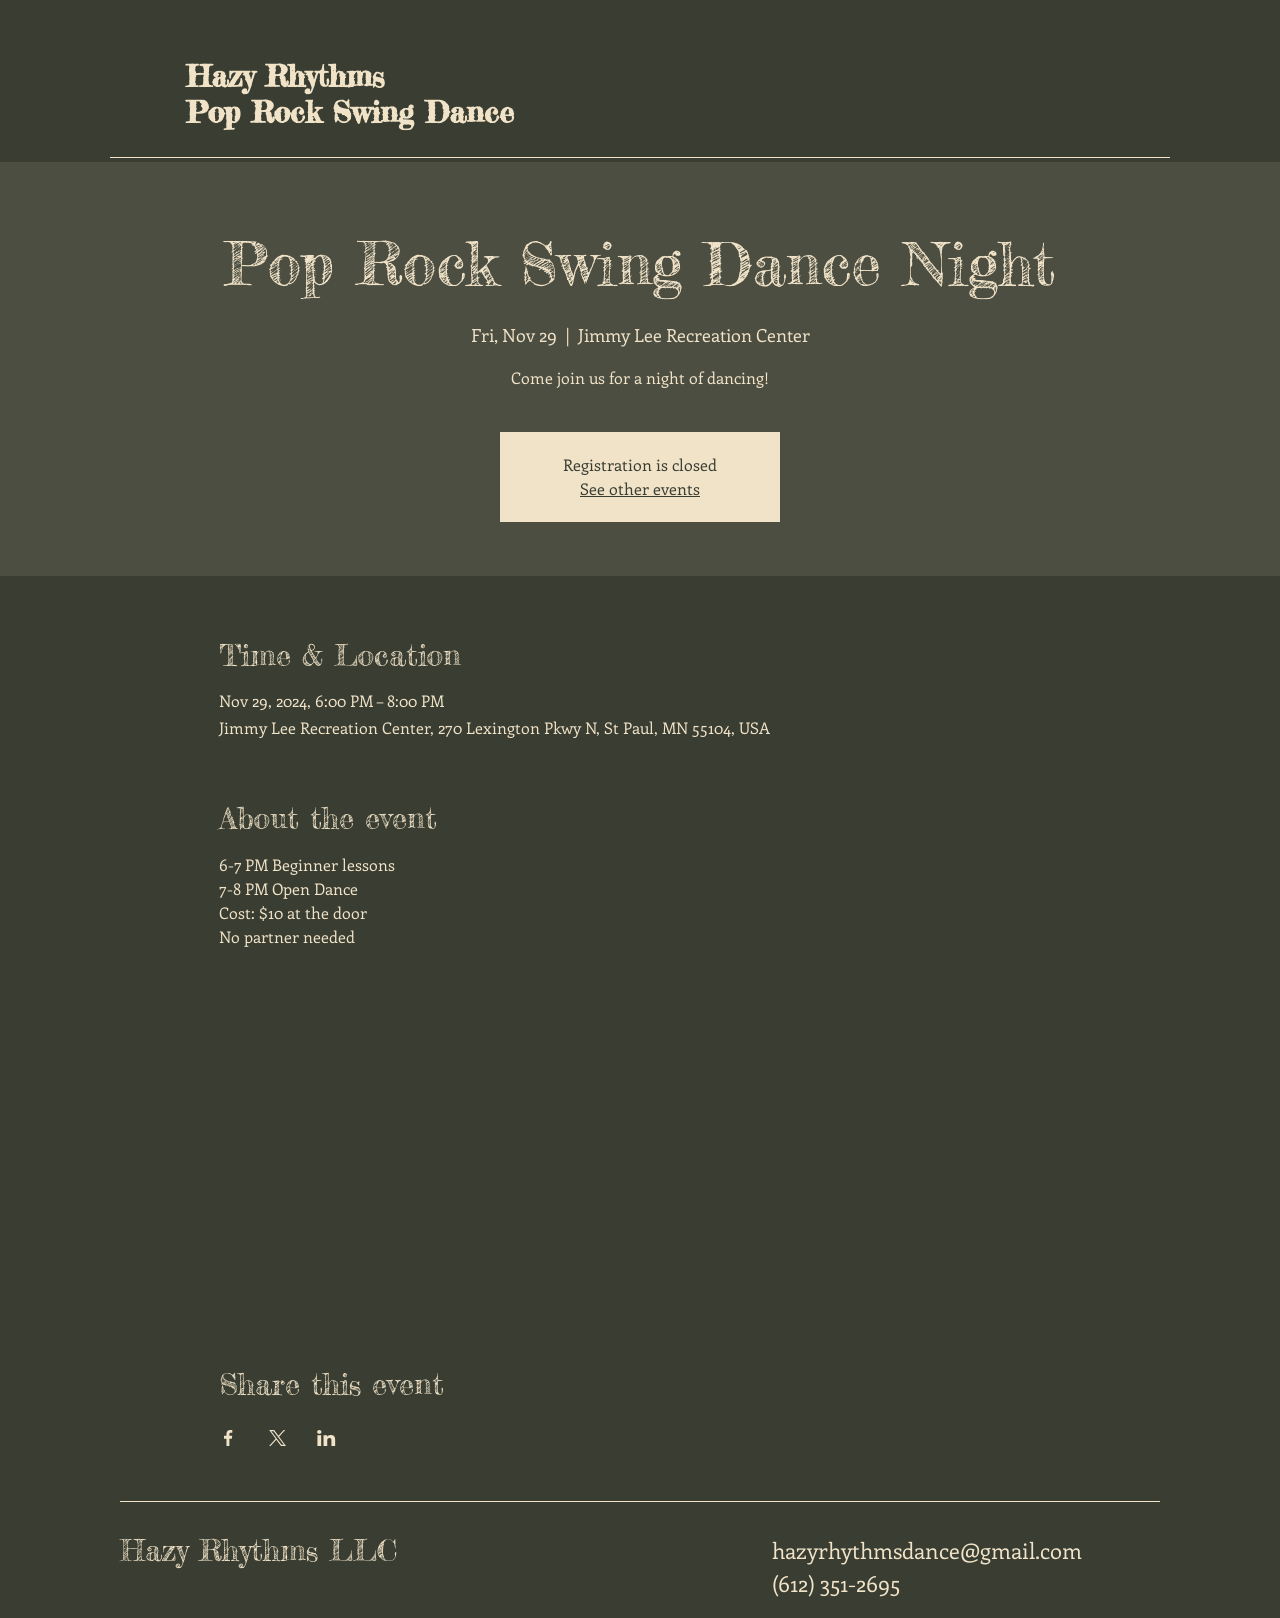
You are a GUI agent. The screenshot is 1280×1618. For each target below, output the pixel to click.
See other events (640, 488)
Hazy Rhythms (285, 76)
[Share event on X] (277, 1438)
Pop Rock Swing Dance (350, 112)
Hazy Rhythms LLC (258, 1550)
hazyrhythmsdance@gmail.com (927, 1550)
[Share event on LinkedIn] (326, 1438)
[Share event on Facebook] (228, 1438)
